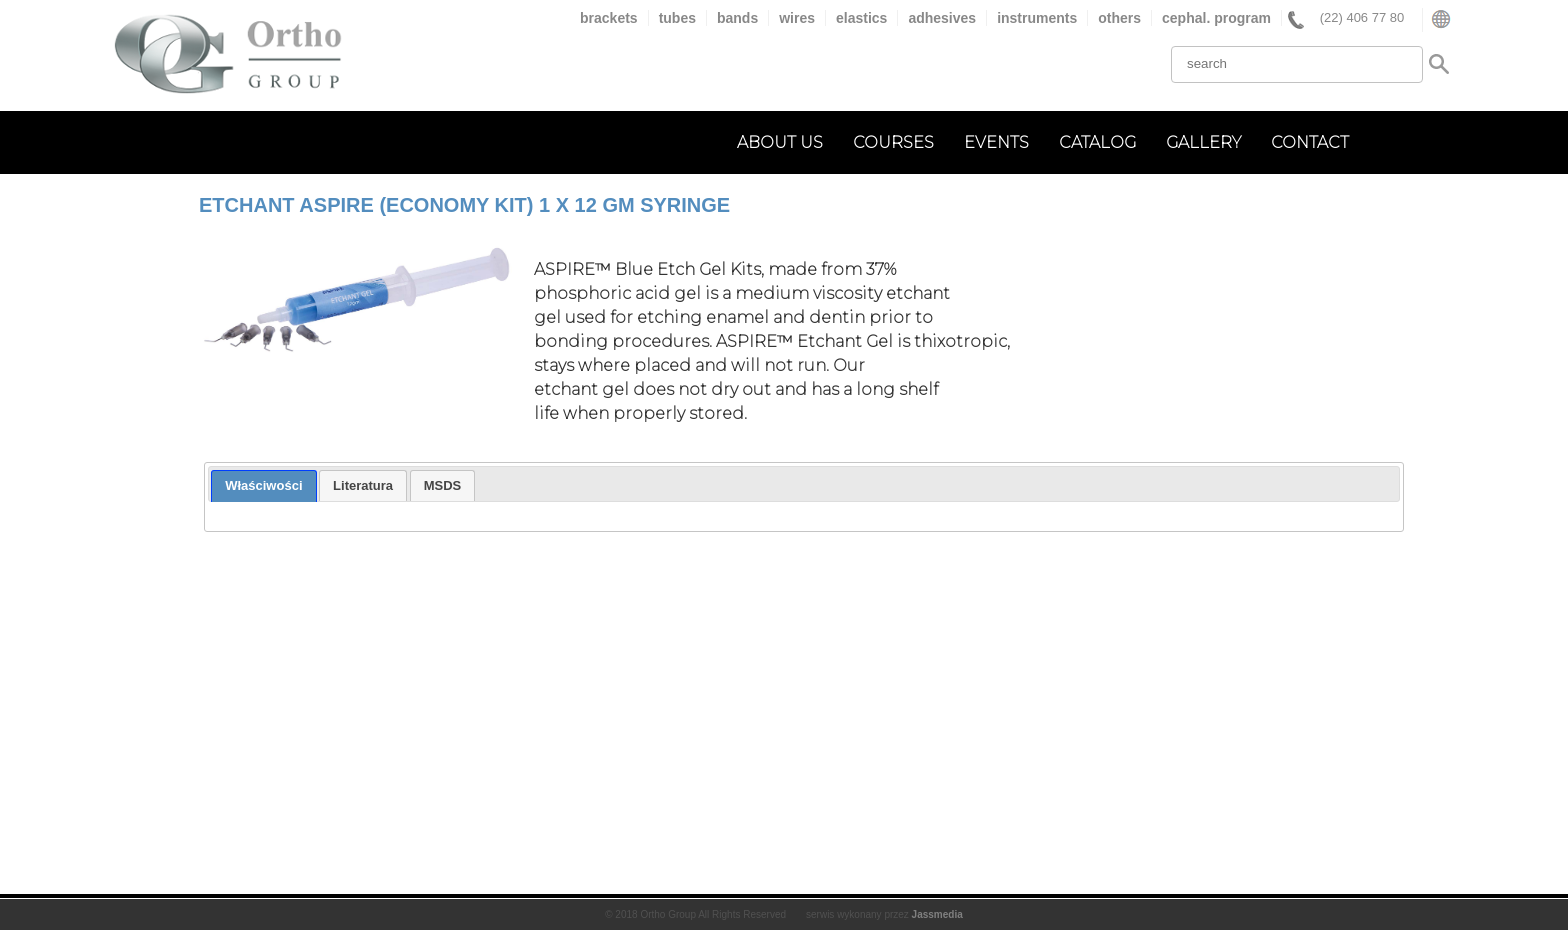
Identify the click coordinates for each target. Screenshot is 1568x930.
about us (780, 142)
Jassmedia (937, 914)
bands (737, 18)
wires (797, 18)
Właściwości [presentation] (263, 485)
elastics (861, 18)
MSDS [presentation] (443, 485)
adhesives (942, 18)
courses (893, 142)
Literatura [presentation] (363, 485)
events (996, 142)
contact (1310, 142)
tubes (677, 18)
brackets (609, 18)
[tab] (263, 486)
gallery (1203, 142)
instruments (1037, 18)
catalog (1097, 142)
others (1119, 18)
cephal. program (1216, 18)
